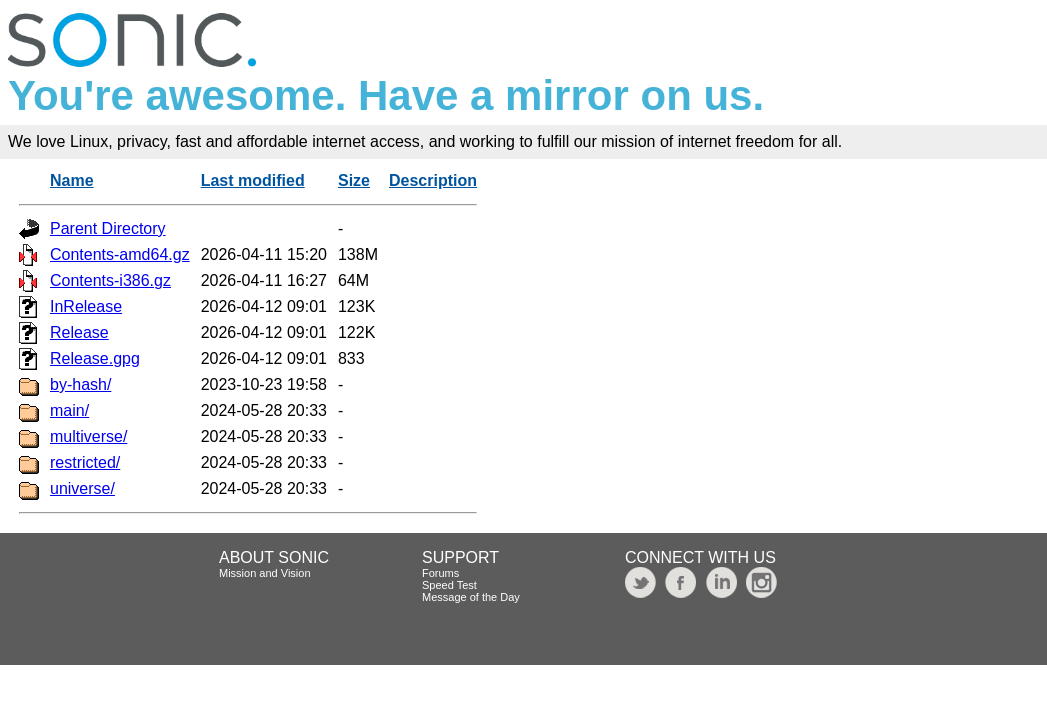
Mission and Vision (265, 573)
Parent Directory (108, 228)
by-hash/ (80, 384)
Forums (440, 573)
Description (433, 180)
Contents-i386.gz (110, 280)
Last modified (253, 180)
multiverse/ (88, 436)
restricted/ (85, 462)
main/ (69, 410)
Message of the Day (471, 597)
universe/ (82, 488)
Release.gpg (95, 358)
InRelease (86, 306)
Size (354, 180)
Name (72, 180)
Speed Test (449, 585)
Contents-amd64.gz (120, 254)
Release (79, 332)
